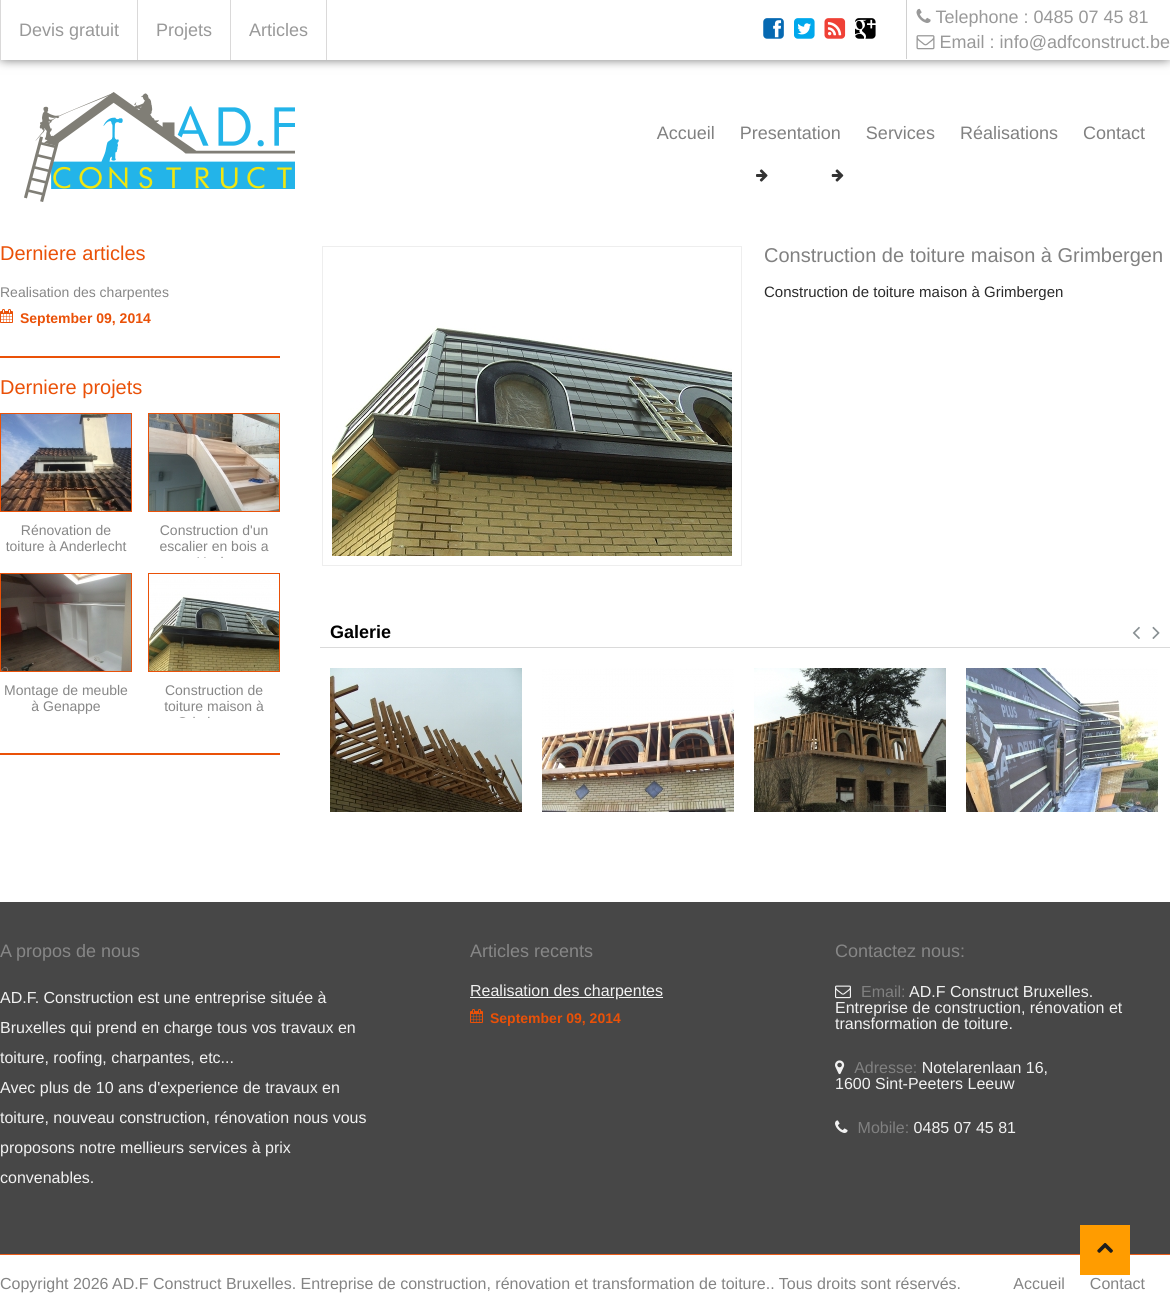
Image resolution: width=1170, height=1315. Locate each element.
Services (900, 133)
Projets (184, 30)
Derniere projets (71, 388)
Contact (1114, 133)
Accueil (686, 133)
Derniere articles (73, 254)
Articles (278, 30)
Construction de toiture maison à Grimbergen (1010, 175)
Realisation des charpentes (84, 292)
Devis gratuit (69, 30)
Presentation (790, 133)
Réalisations (1009, 133)
